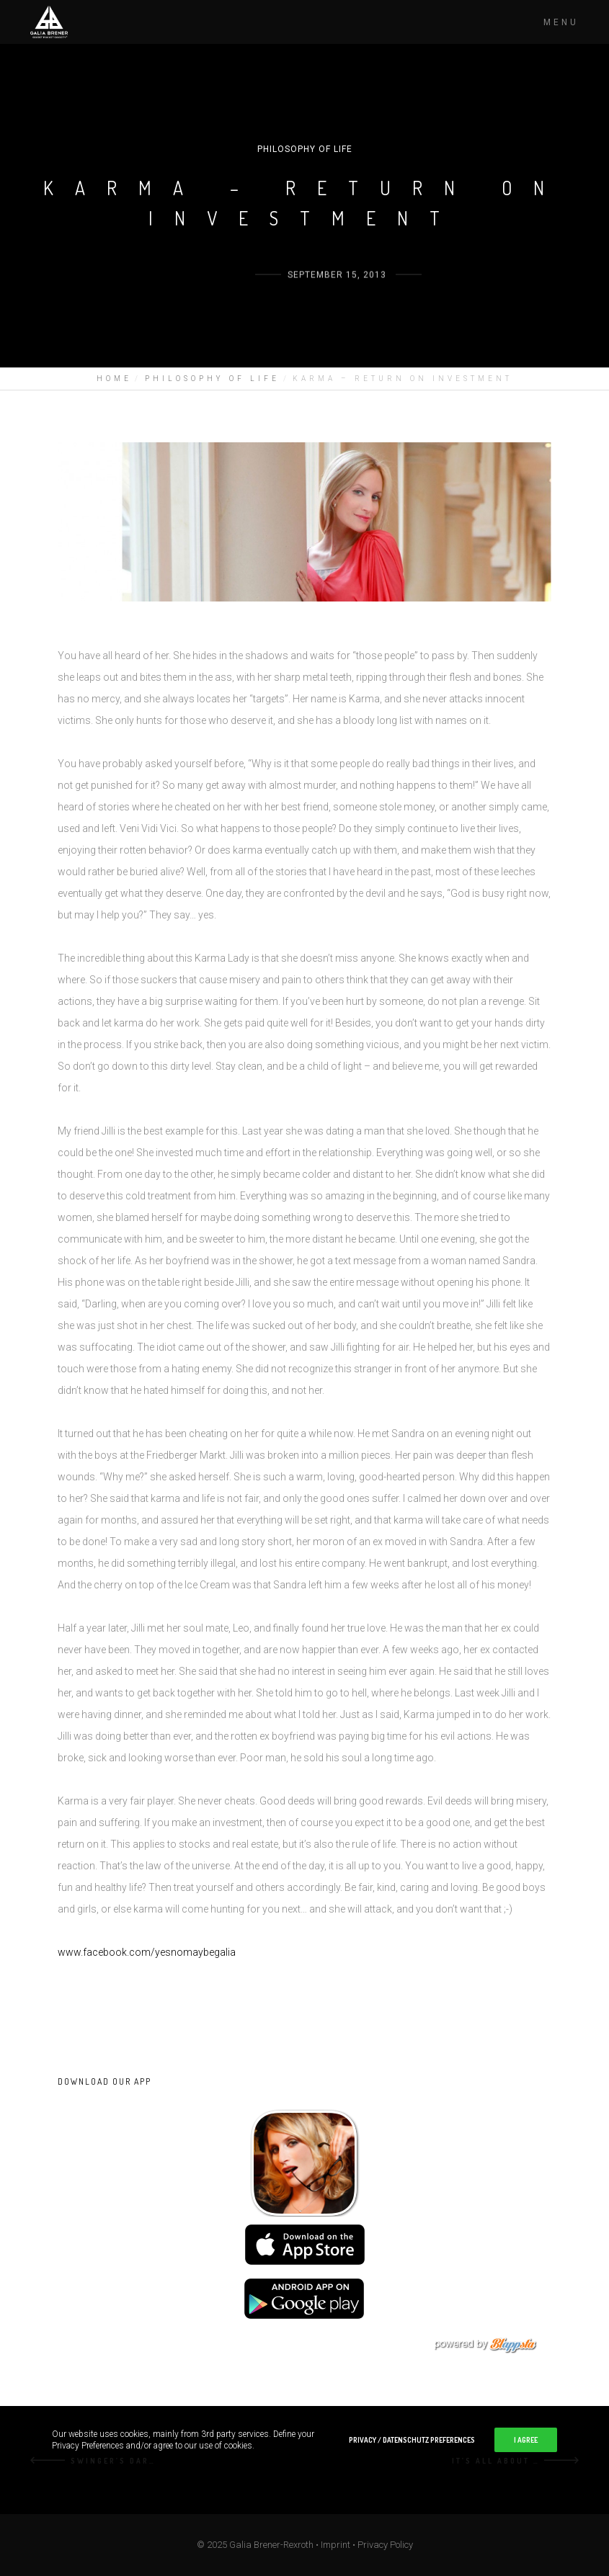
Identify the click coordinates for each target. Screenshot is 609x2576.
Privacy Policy (385, 2544)
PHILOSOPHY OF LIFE (304, 149)
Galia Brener (215, 301)
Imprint (335, 2544)
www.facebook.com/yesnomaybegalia (147, 1952)
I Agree (526, 2440)
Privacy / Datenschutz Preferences (412, 2440)
